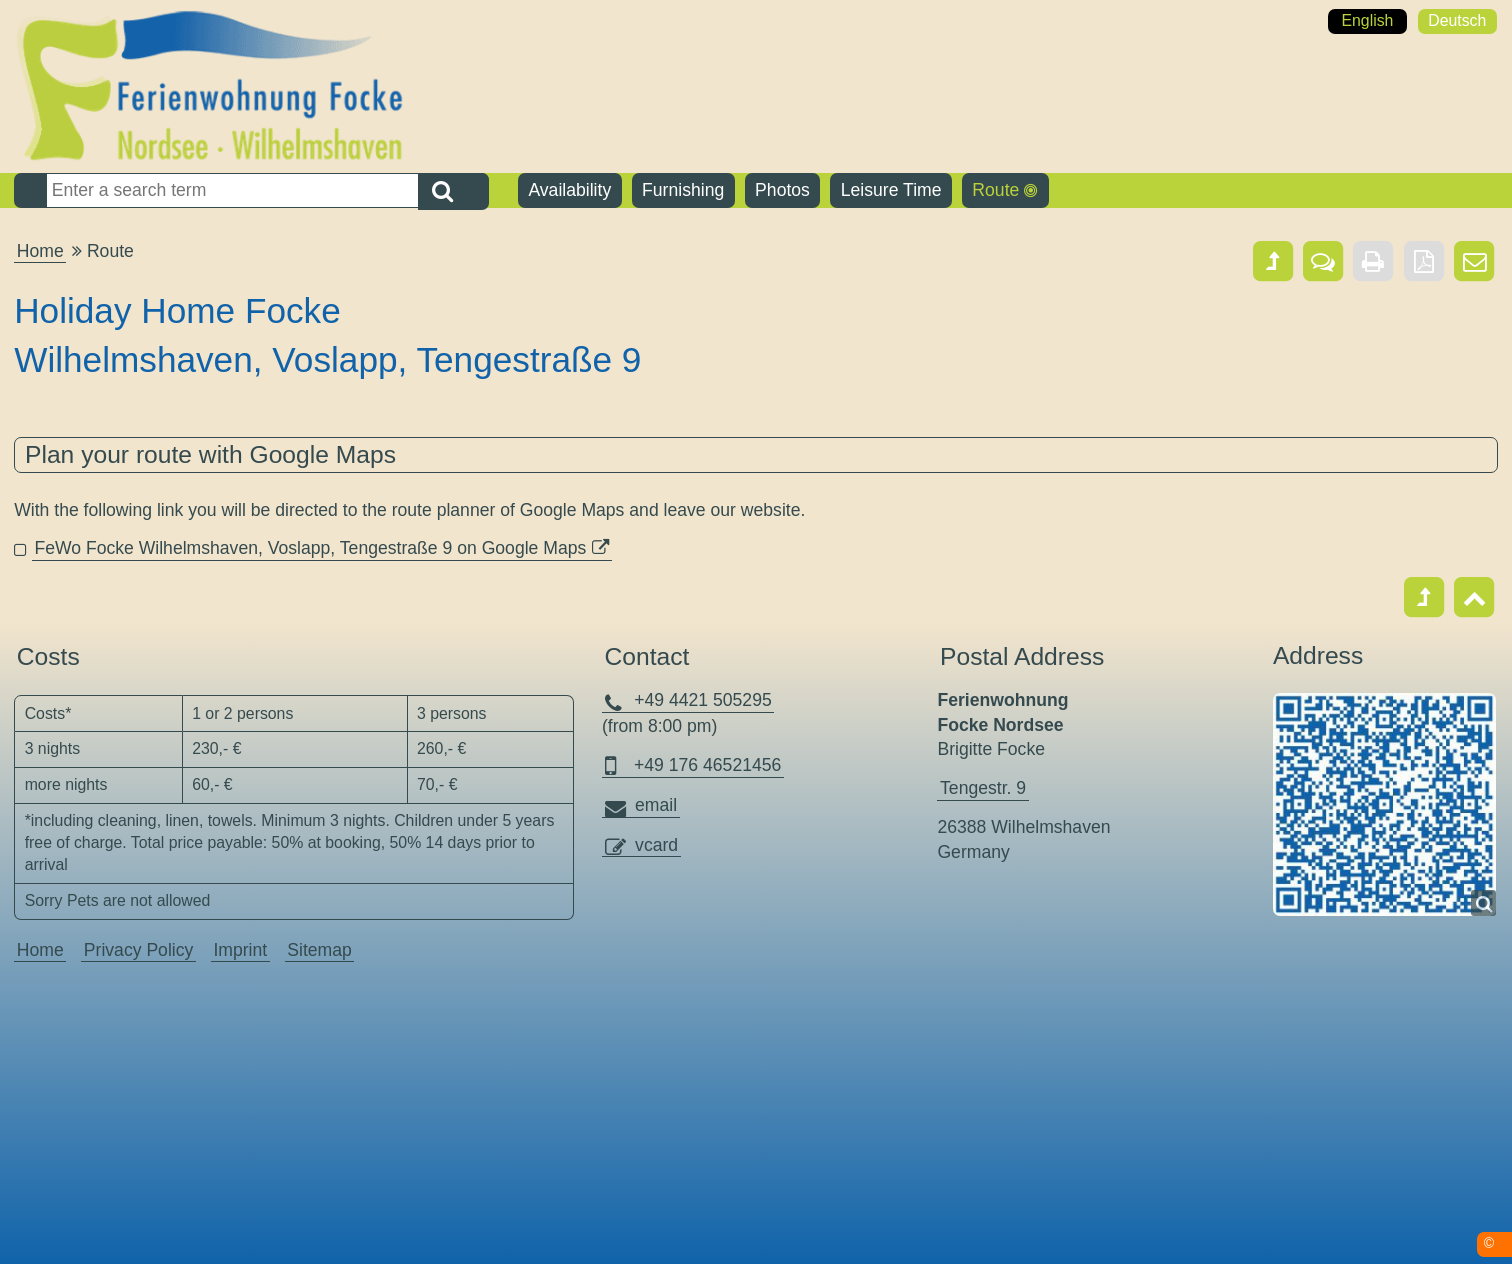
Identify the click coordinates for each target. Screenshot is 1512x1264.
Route (995, 190)
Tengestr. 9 (983, 788)
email (656, 805)
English (1367, 20)
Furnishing (683, 190)
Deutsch (1457, 20)
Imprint (240, 950)
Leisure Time (891, 190)
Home (40, 251)
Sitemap (319, 950)
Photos (782, 190)
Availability (569, 190)
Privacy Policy (139, 950)
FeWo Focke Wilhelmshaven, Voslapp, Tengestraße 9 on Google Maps (310, 548)
